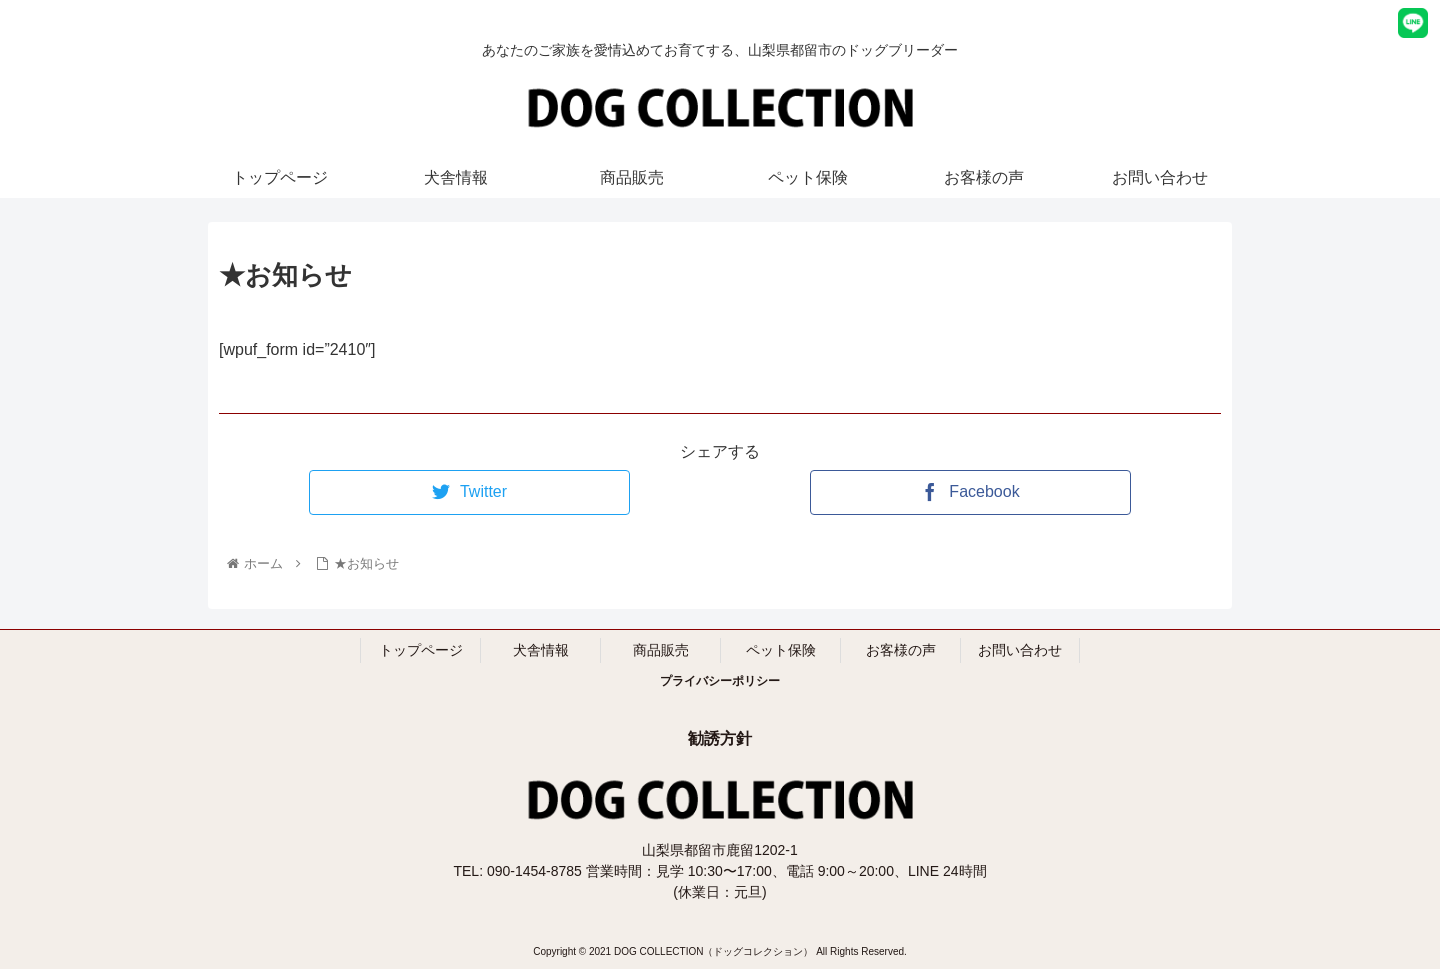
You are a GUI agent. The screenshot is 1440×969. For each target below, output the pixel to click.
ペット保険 (781, 650)
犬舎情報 (541, 650)
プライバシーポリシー (720, 681)
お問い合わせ (1020, 650)
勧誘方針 (720, 738)
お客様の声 (901, 650)
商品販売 (661, 650)
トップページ (421, 650)
